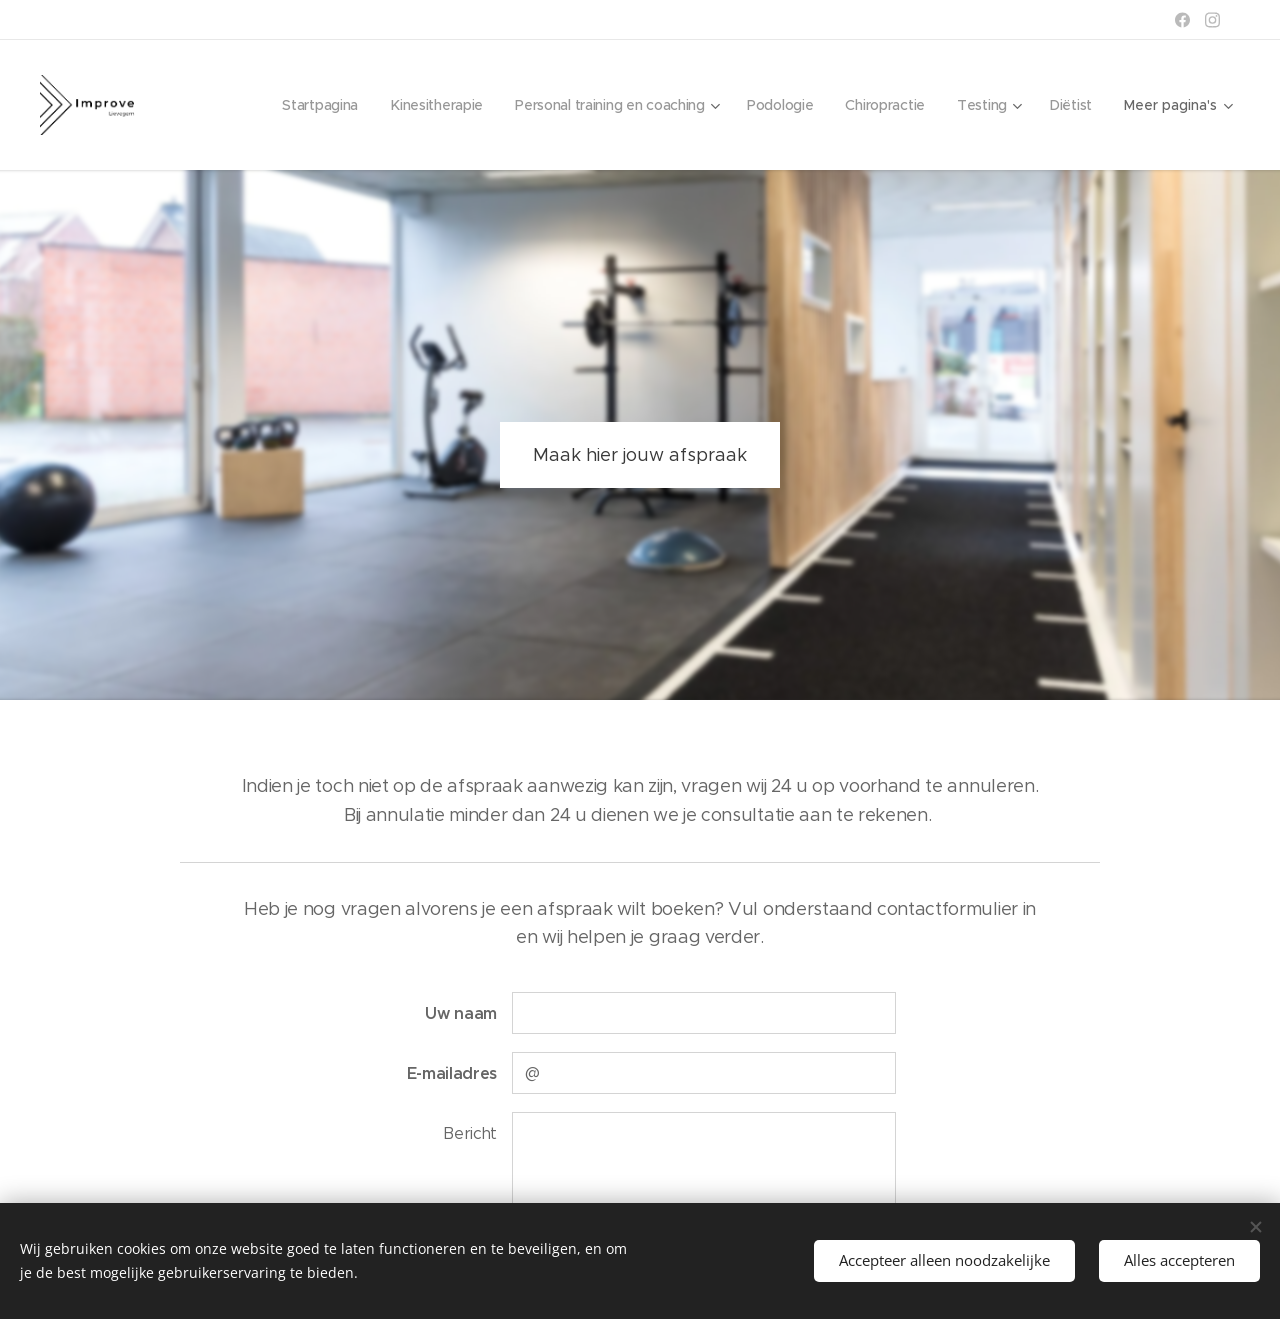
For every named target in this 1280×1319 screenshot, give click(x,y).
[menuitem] (304, 105)
